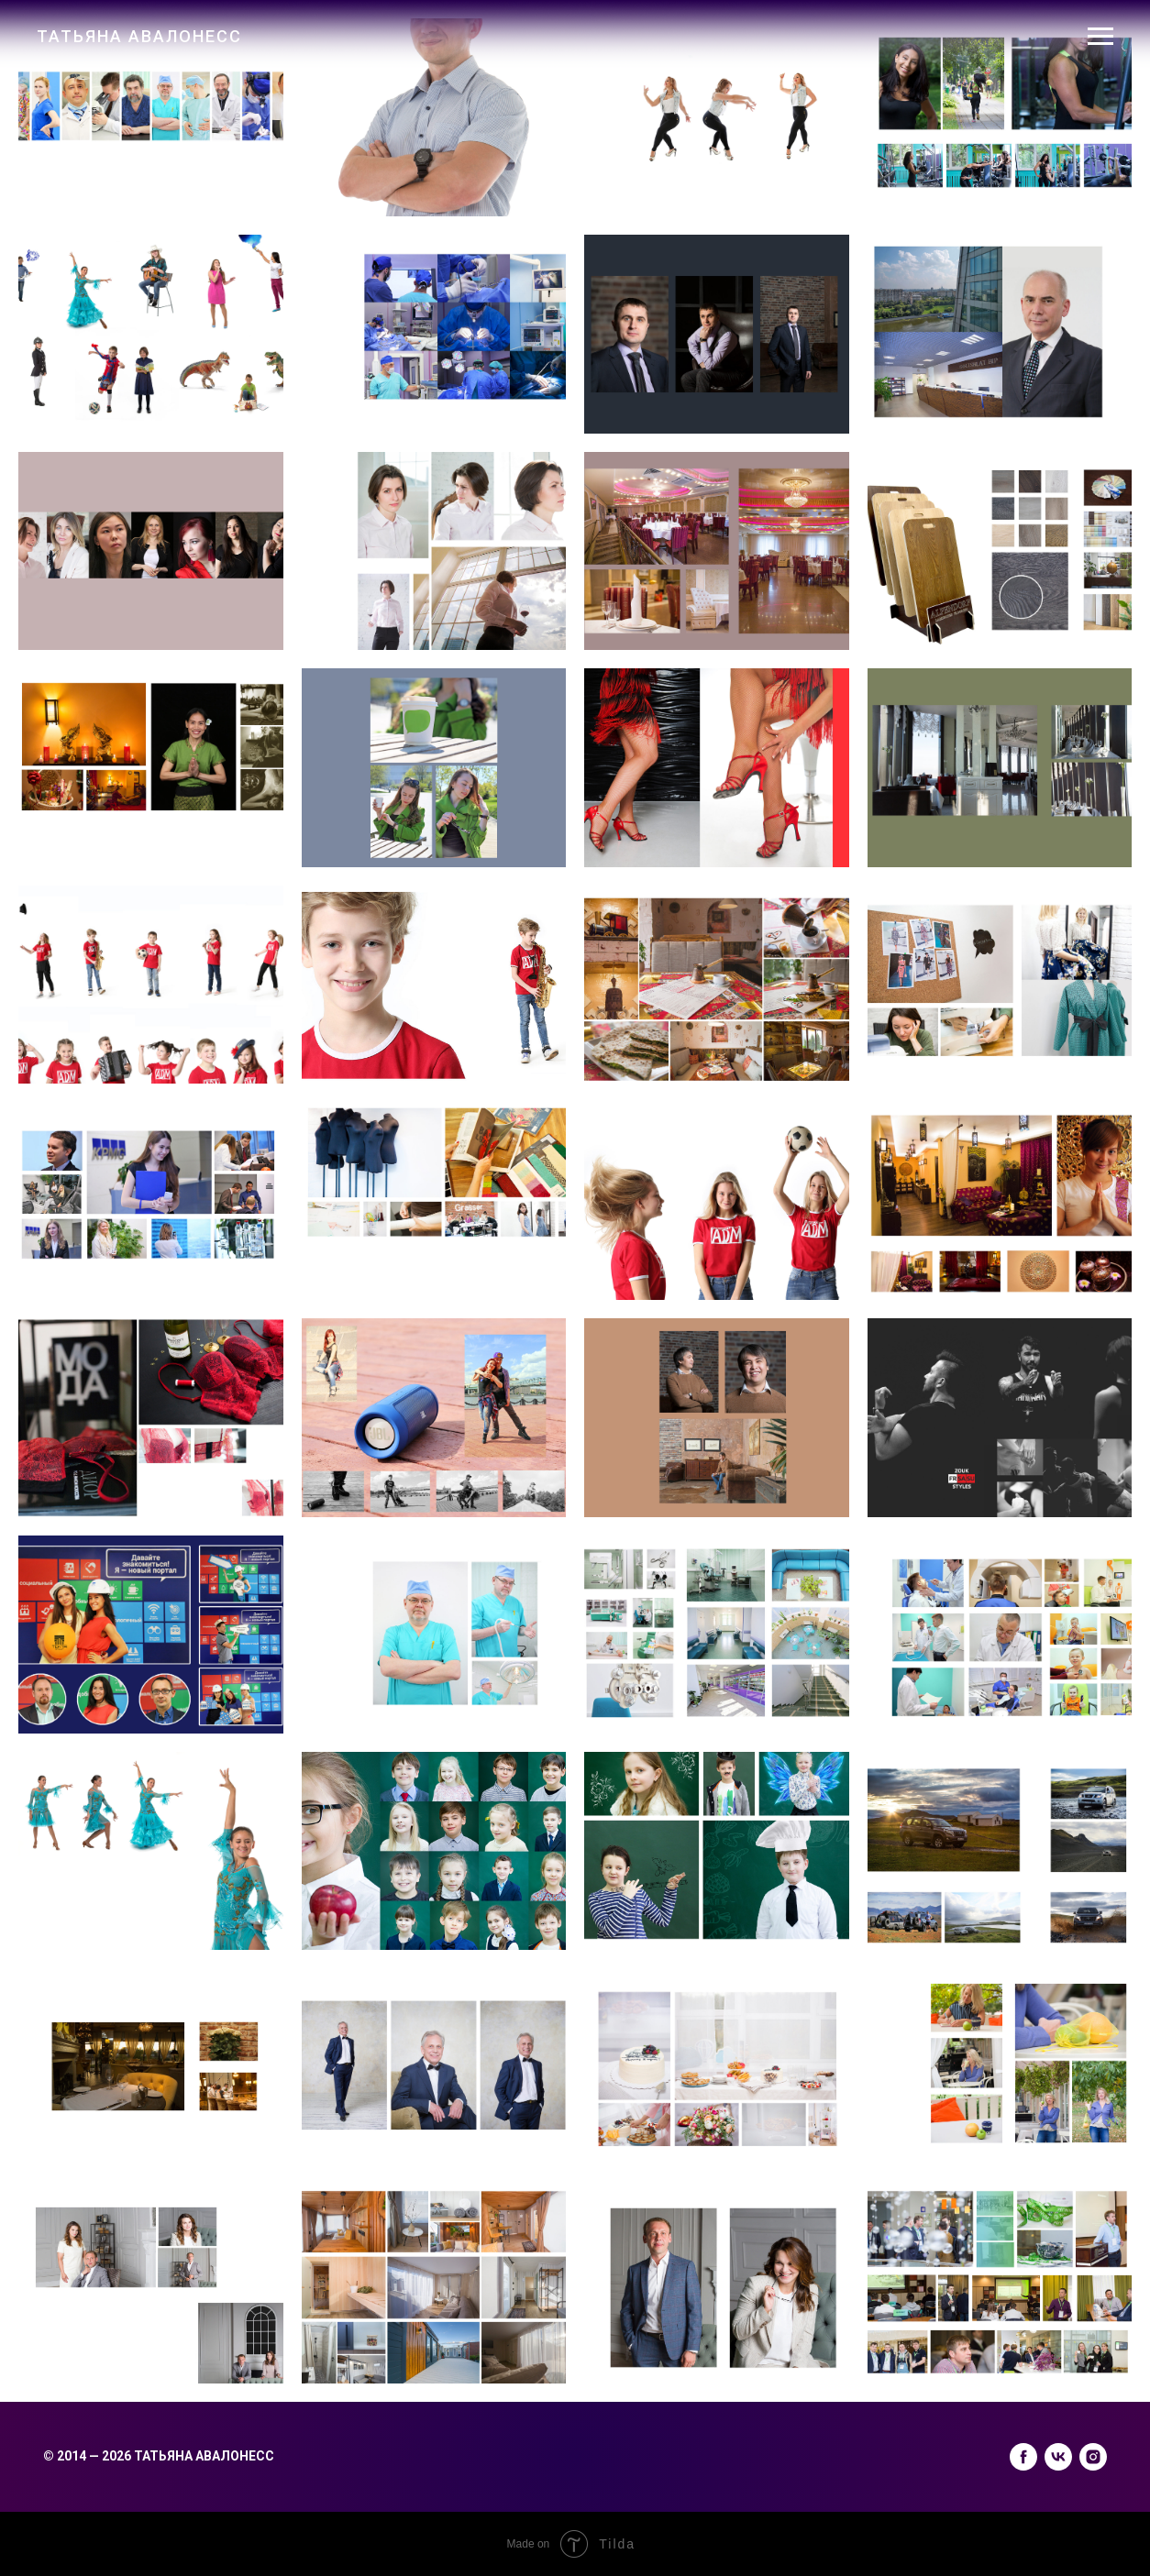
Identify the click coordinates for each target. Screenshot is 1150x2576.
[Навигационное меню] (1100, 37)
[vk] (1058, 2457)
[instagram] (1093, 2457)
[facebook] (1023, 2457)
